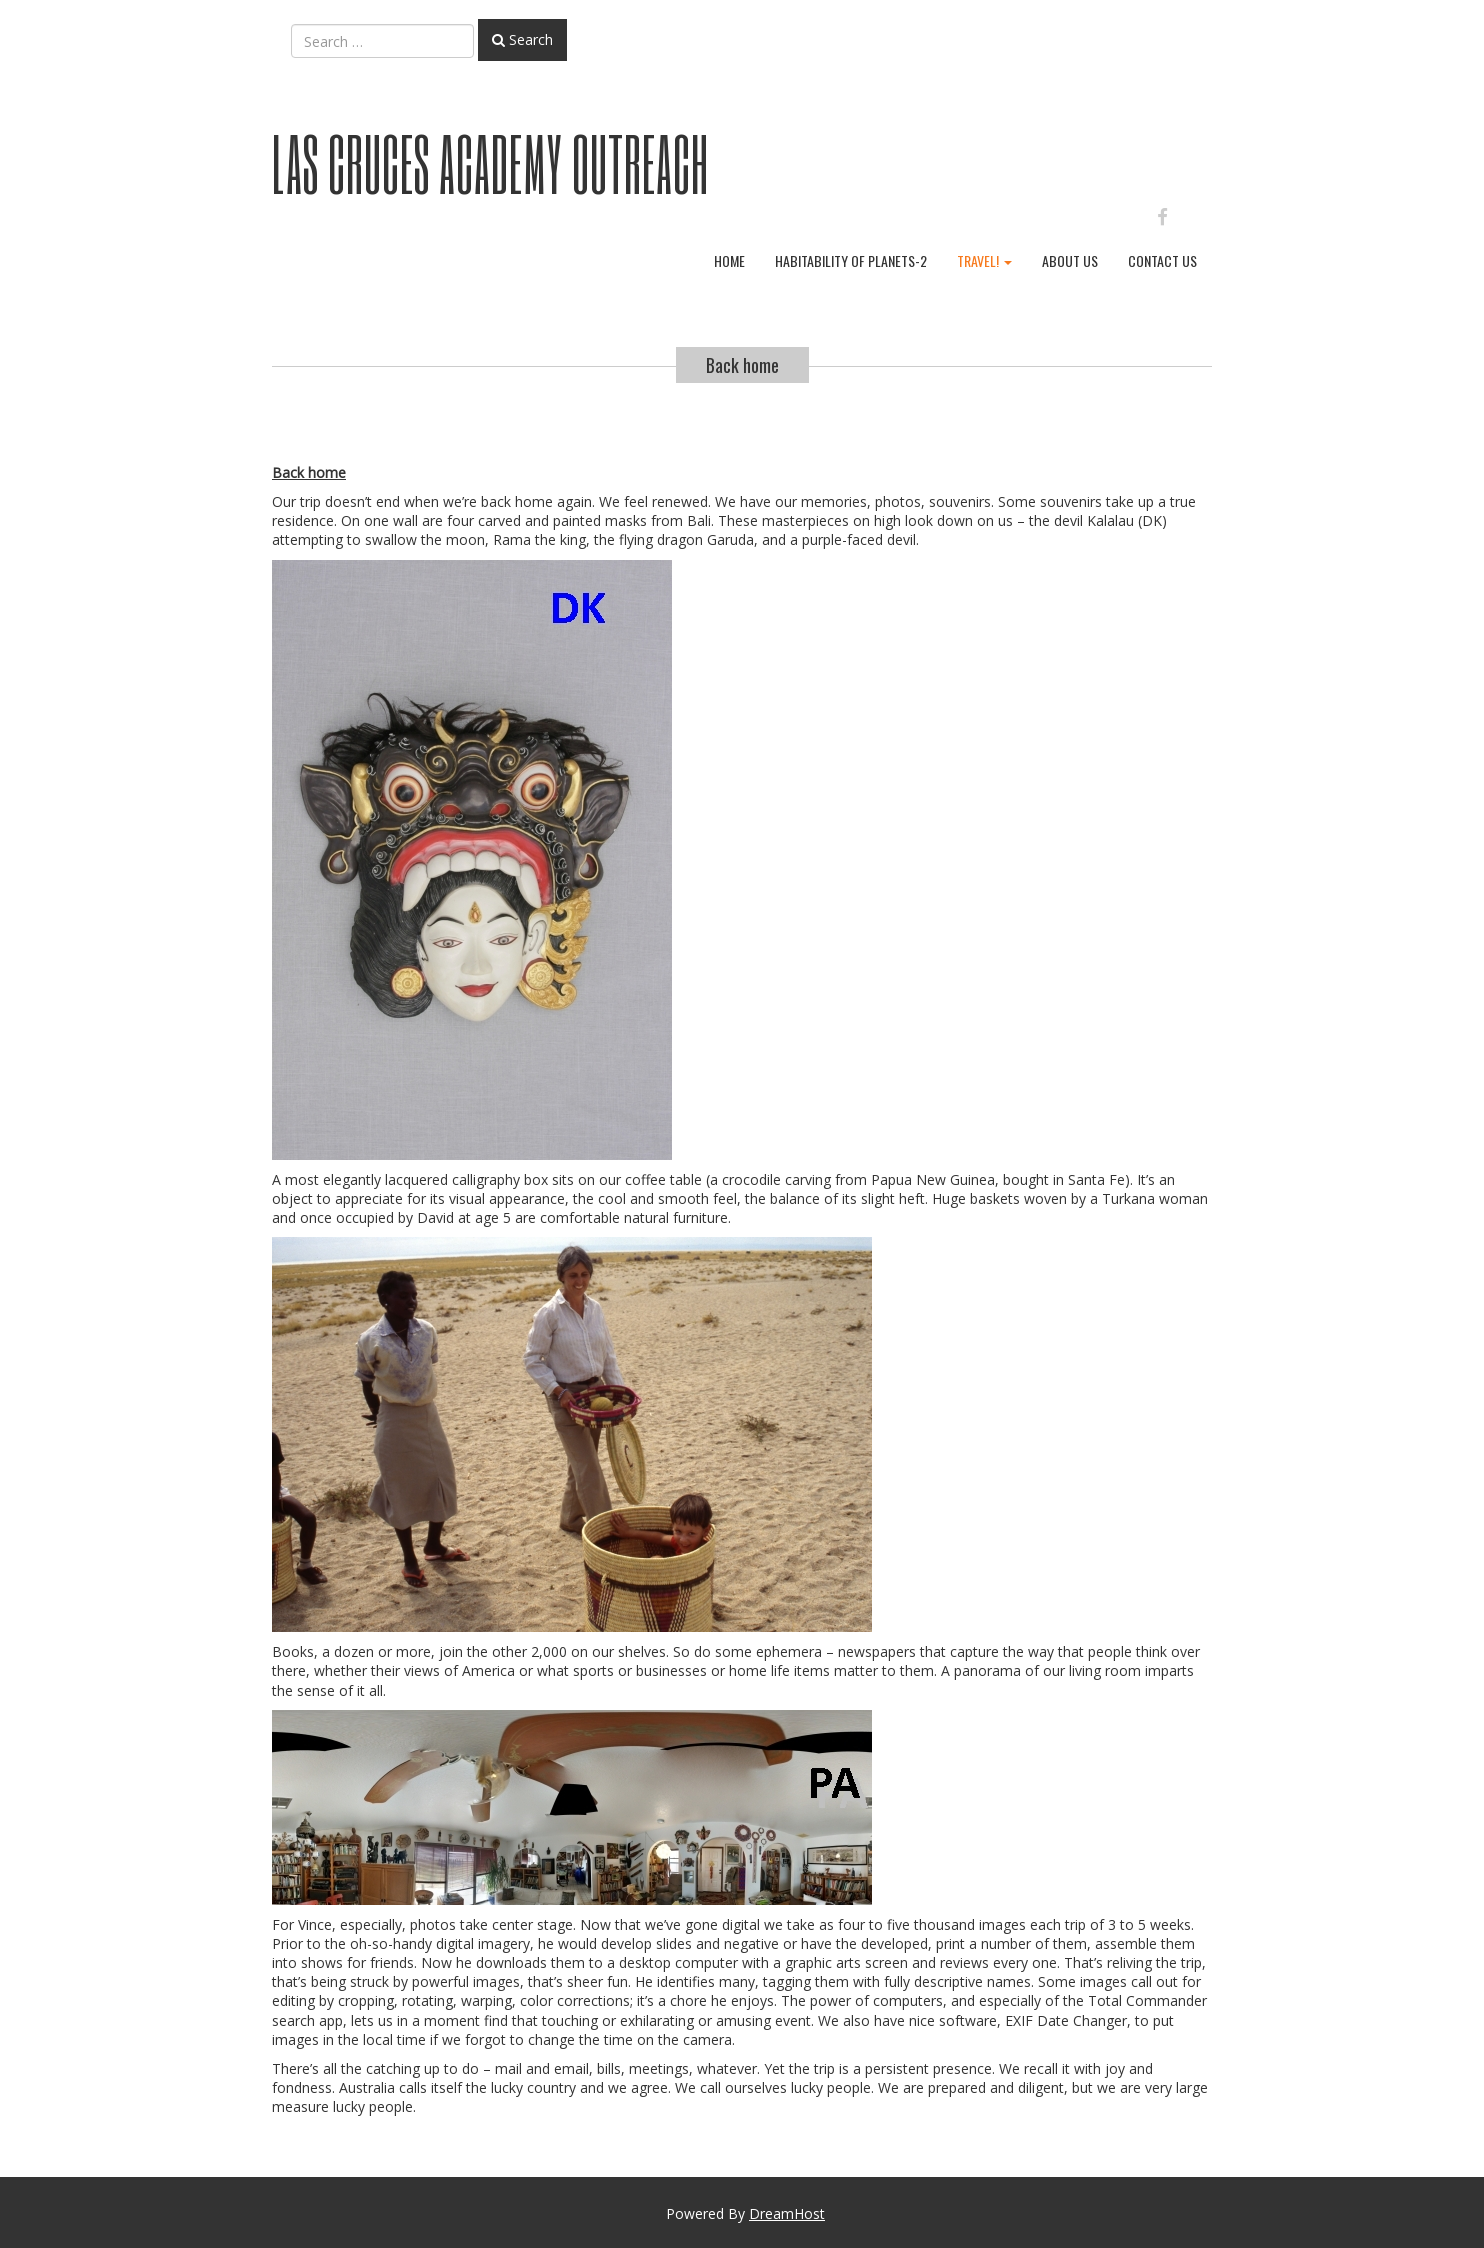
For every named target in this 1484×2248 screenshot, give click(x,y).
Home (729, 260)
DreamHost (787, 2213)
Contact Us (1162, 260)
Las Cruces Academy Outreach (490, 163)
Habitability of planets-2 (851, 260)
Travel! (984, 260)
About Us (1070, 260)
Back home (742, 365)
